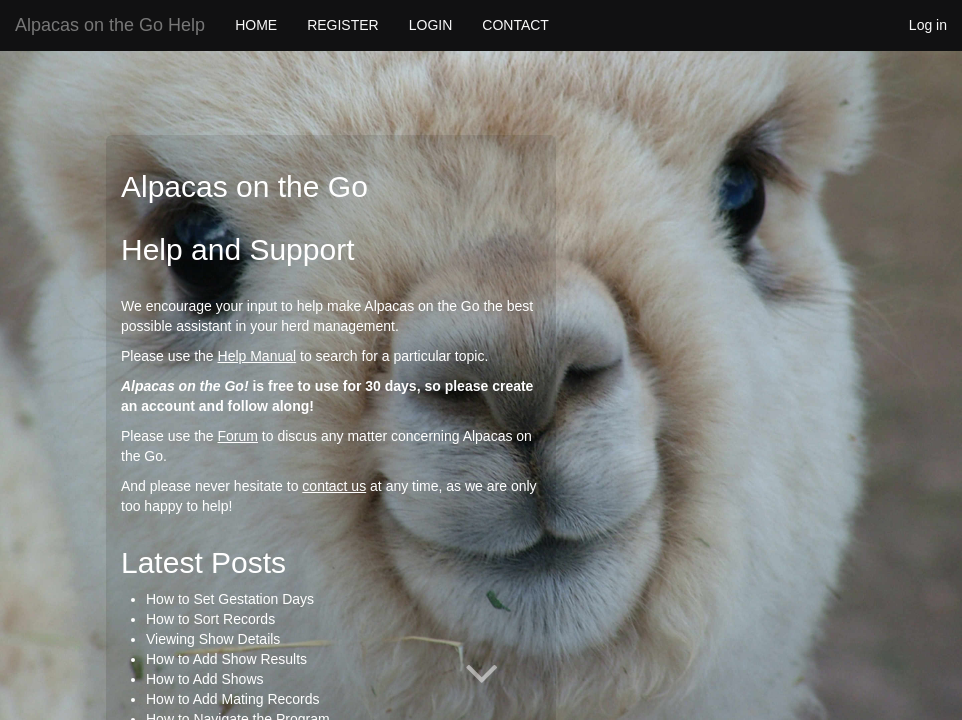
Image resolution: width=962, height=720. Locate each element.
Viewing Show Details (213, 639)
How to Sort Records (210, 619)
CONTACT (515, 25)
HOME (256, 25)
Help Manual (257, 356)
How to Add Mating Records (233, 699)
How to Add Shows (205, 679)
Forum (238, 436)
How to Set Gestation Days (230, 599)
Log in (928, 25)
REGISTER (343, 25)
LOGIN (431, 25)
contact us (334, 486)
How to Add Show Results (226, 659)
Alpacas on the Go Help (110, 25)
